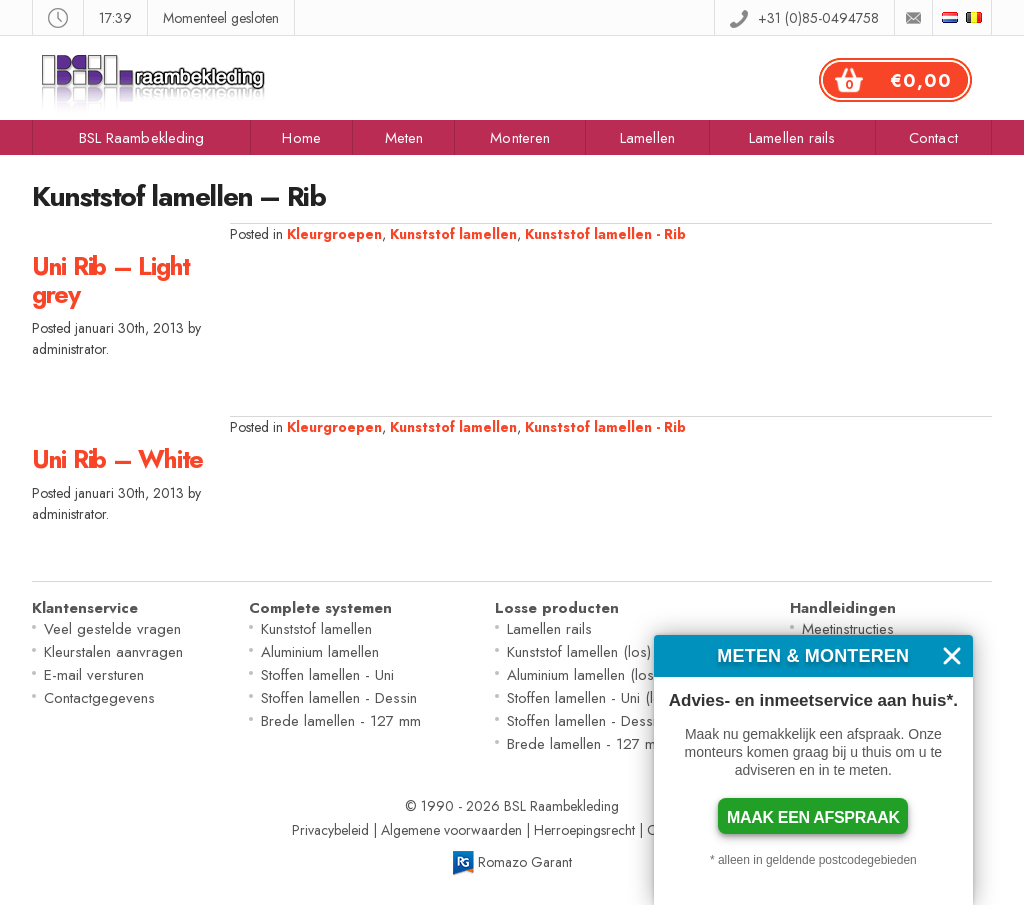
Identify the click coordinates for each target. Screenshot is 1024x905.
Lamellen (647, 138)
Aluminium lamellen (320, 652)
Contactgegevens (99, 698)
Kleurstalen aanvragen (113, 652)
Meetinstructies (848, 629)
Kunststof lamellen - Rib (605, 234)
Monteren (520, 138)
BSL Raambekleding (142, 138)
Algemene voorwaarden (451, 830)
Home (301, 138)
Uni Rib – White (117, 459)
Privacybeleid (330, 830)
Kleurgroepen (334, 234)
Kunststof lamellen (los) (579, 652)
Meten (404, 138)
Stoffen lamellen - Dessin (339, 698)
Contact (933, 138)
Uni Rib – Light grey (111, 280)
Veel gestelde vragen (112, 629)
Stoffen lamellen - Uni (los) (590, 698)
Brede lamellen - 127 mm (341, 721)
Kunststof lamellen (453, 234)
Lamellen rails (792, 138)
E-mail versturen (94, 675)
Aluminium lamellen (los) (582, 675)
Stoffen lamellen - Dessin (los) (601, 721)
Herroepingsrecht (584, 830)
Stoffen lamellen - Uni (327, 675)
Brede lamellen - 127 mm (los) (603, 744)
